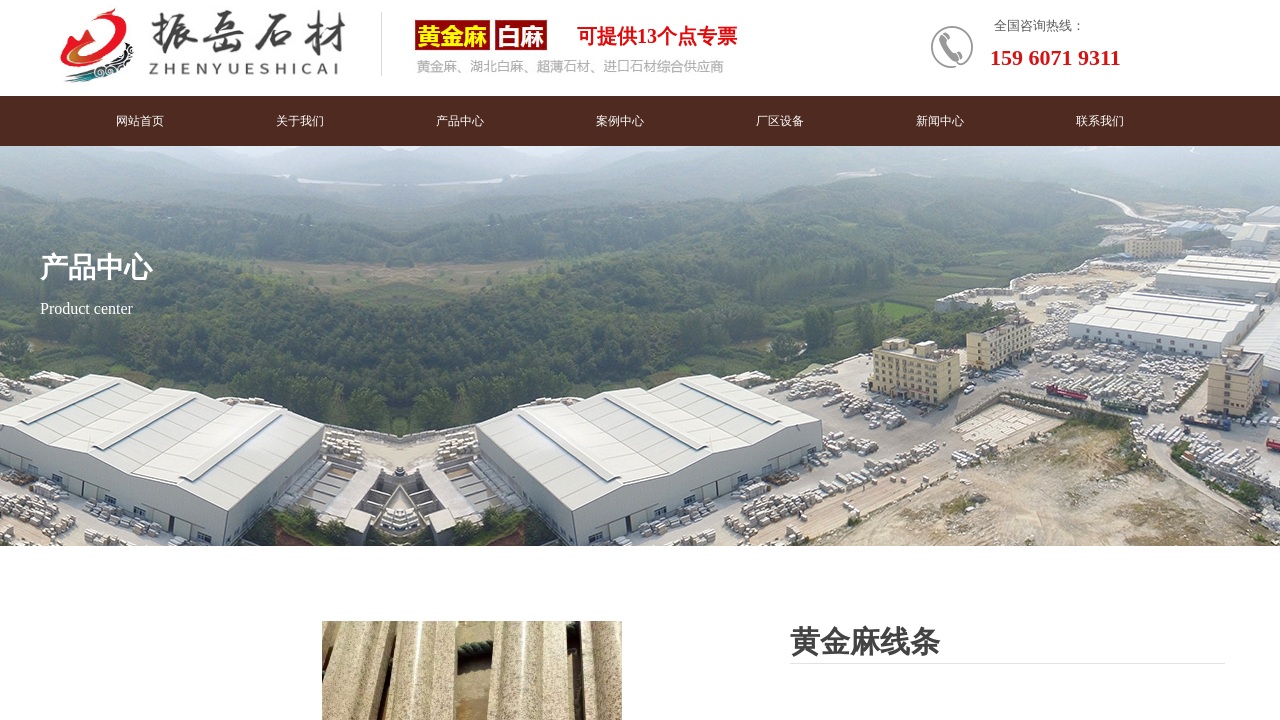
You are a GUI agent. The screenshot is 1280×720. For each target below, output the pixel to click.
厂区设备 (780, 121)
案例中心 (620, 121)
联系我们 (1100, 121)
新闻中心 (940, 121)
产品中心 (460, 121)
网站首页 (140, 121)
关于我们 (300, 121)
